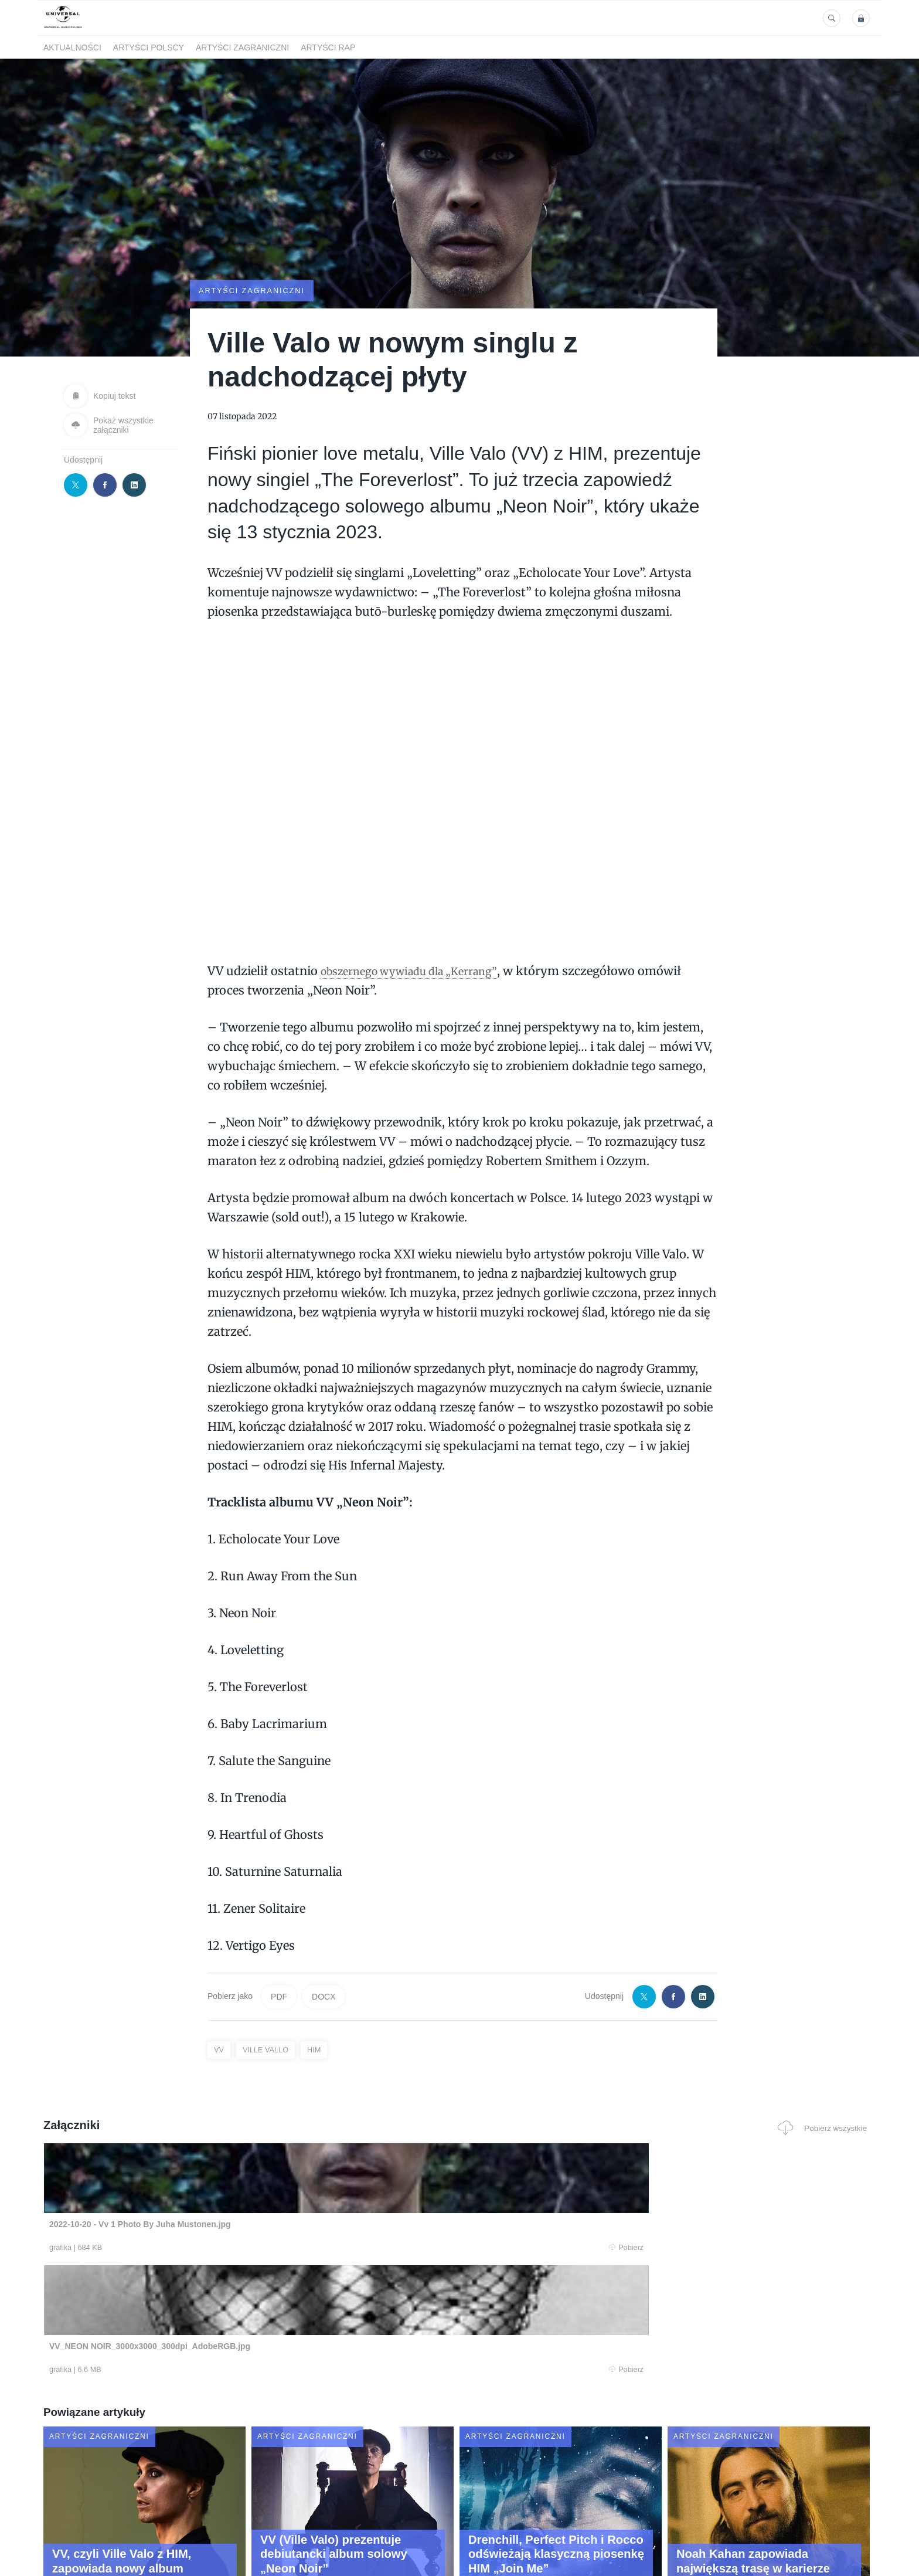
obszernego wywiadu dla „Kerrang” (420, 970)
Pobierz (221, 2247)
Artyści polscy (148, 47)
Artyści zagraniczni (242, 47)
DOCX (323, 1996)
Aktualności (72, 47)
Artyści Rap (328, 47)
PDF (279, 1996)
